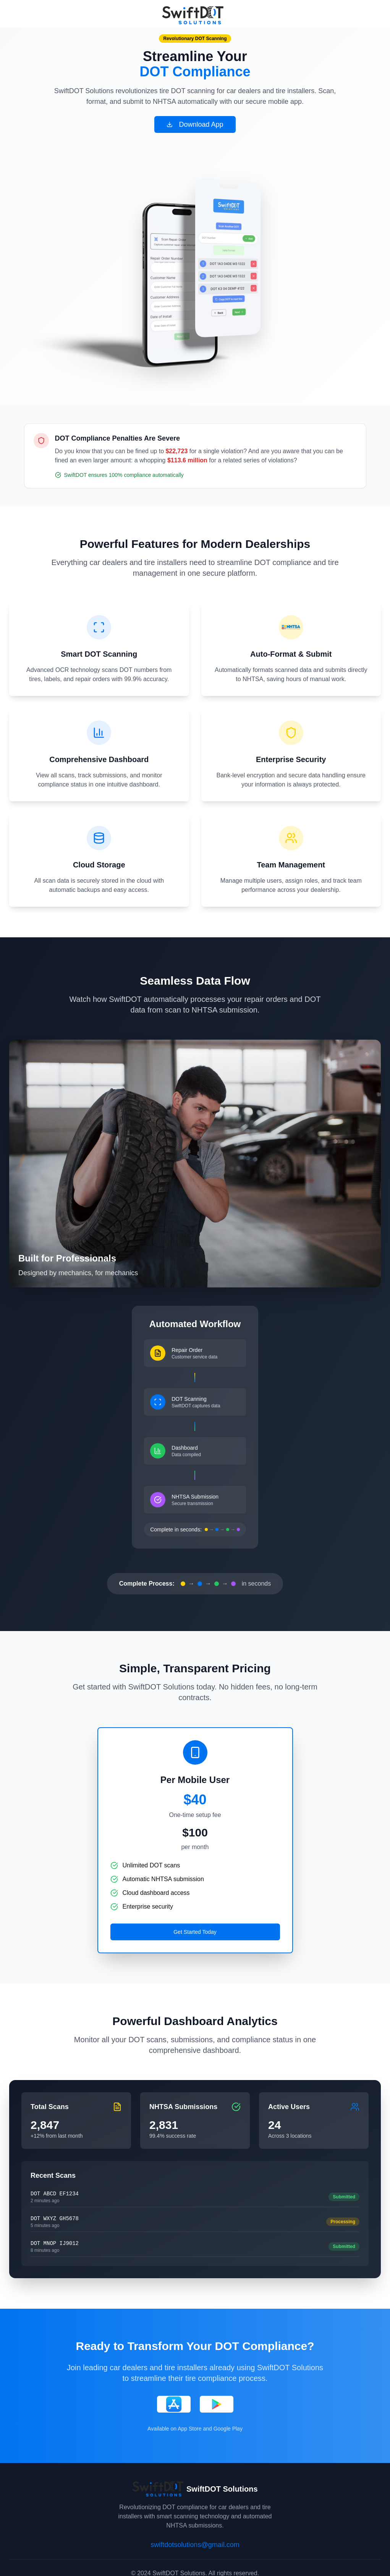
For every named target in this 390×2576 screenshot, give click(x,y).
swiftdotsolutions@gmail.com (194, 2545)
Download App (195, 124)
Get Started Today (195, 1932)
